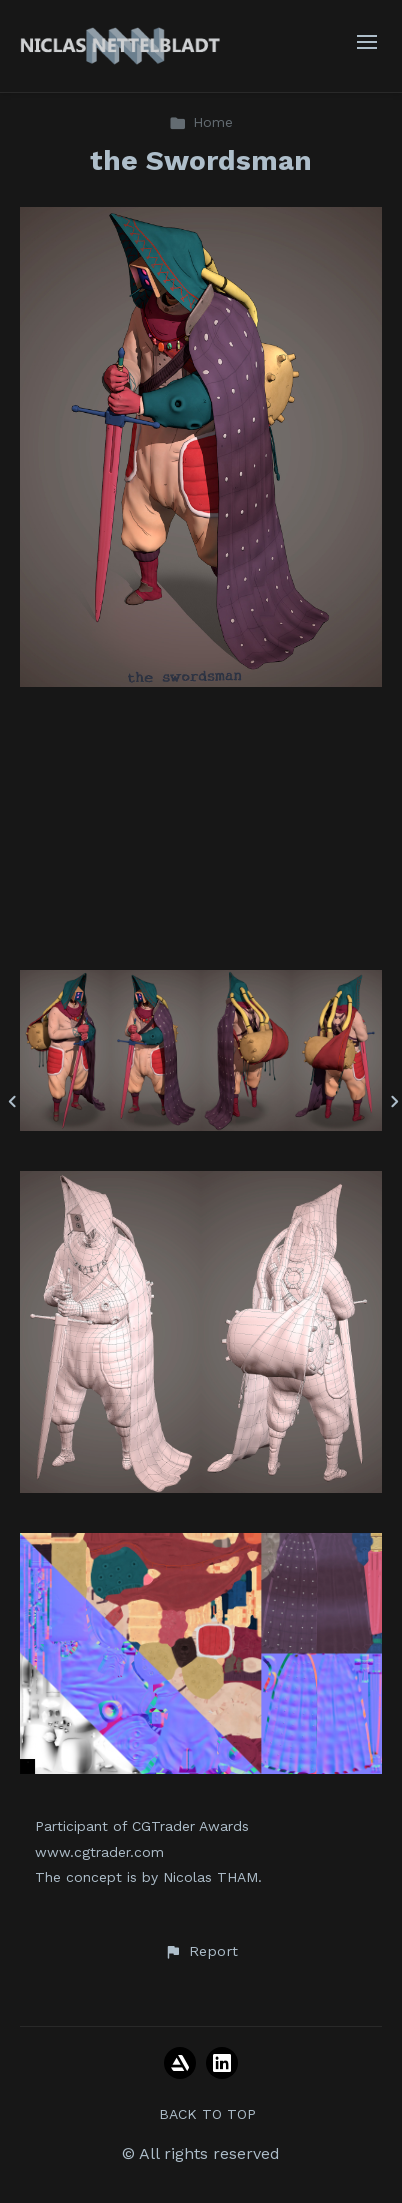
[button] (201, 1952)
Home (201, 122)
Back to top (207, 2114)
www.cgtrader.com (99, 1852)
